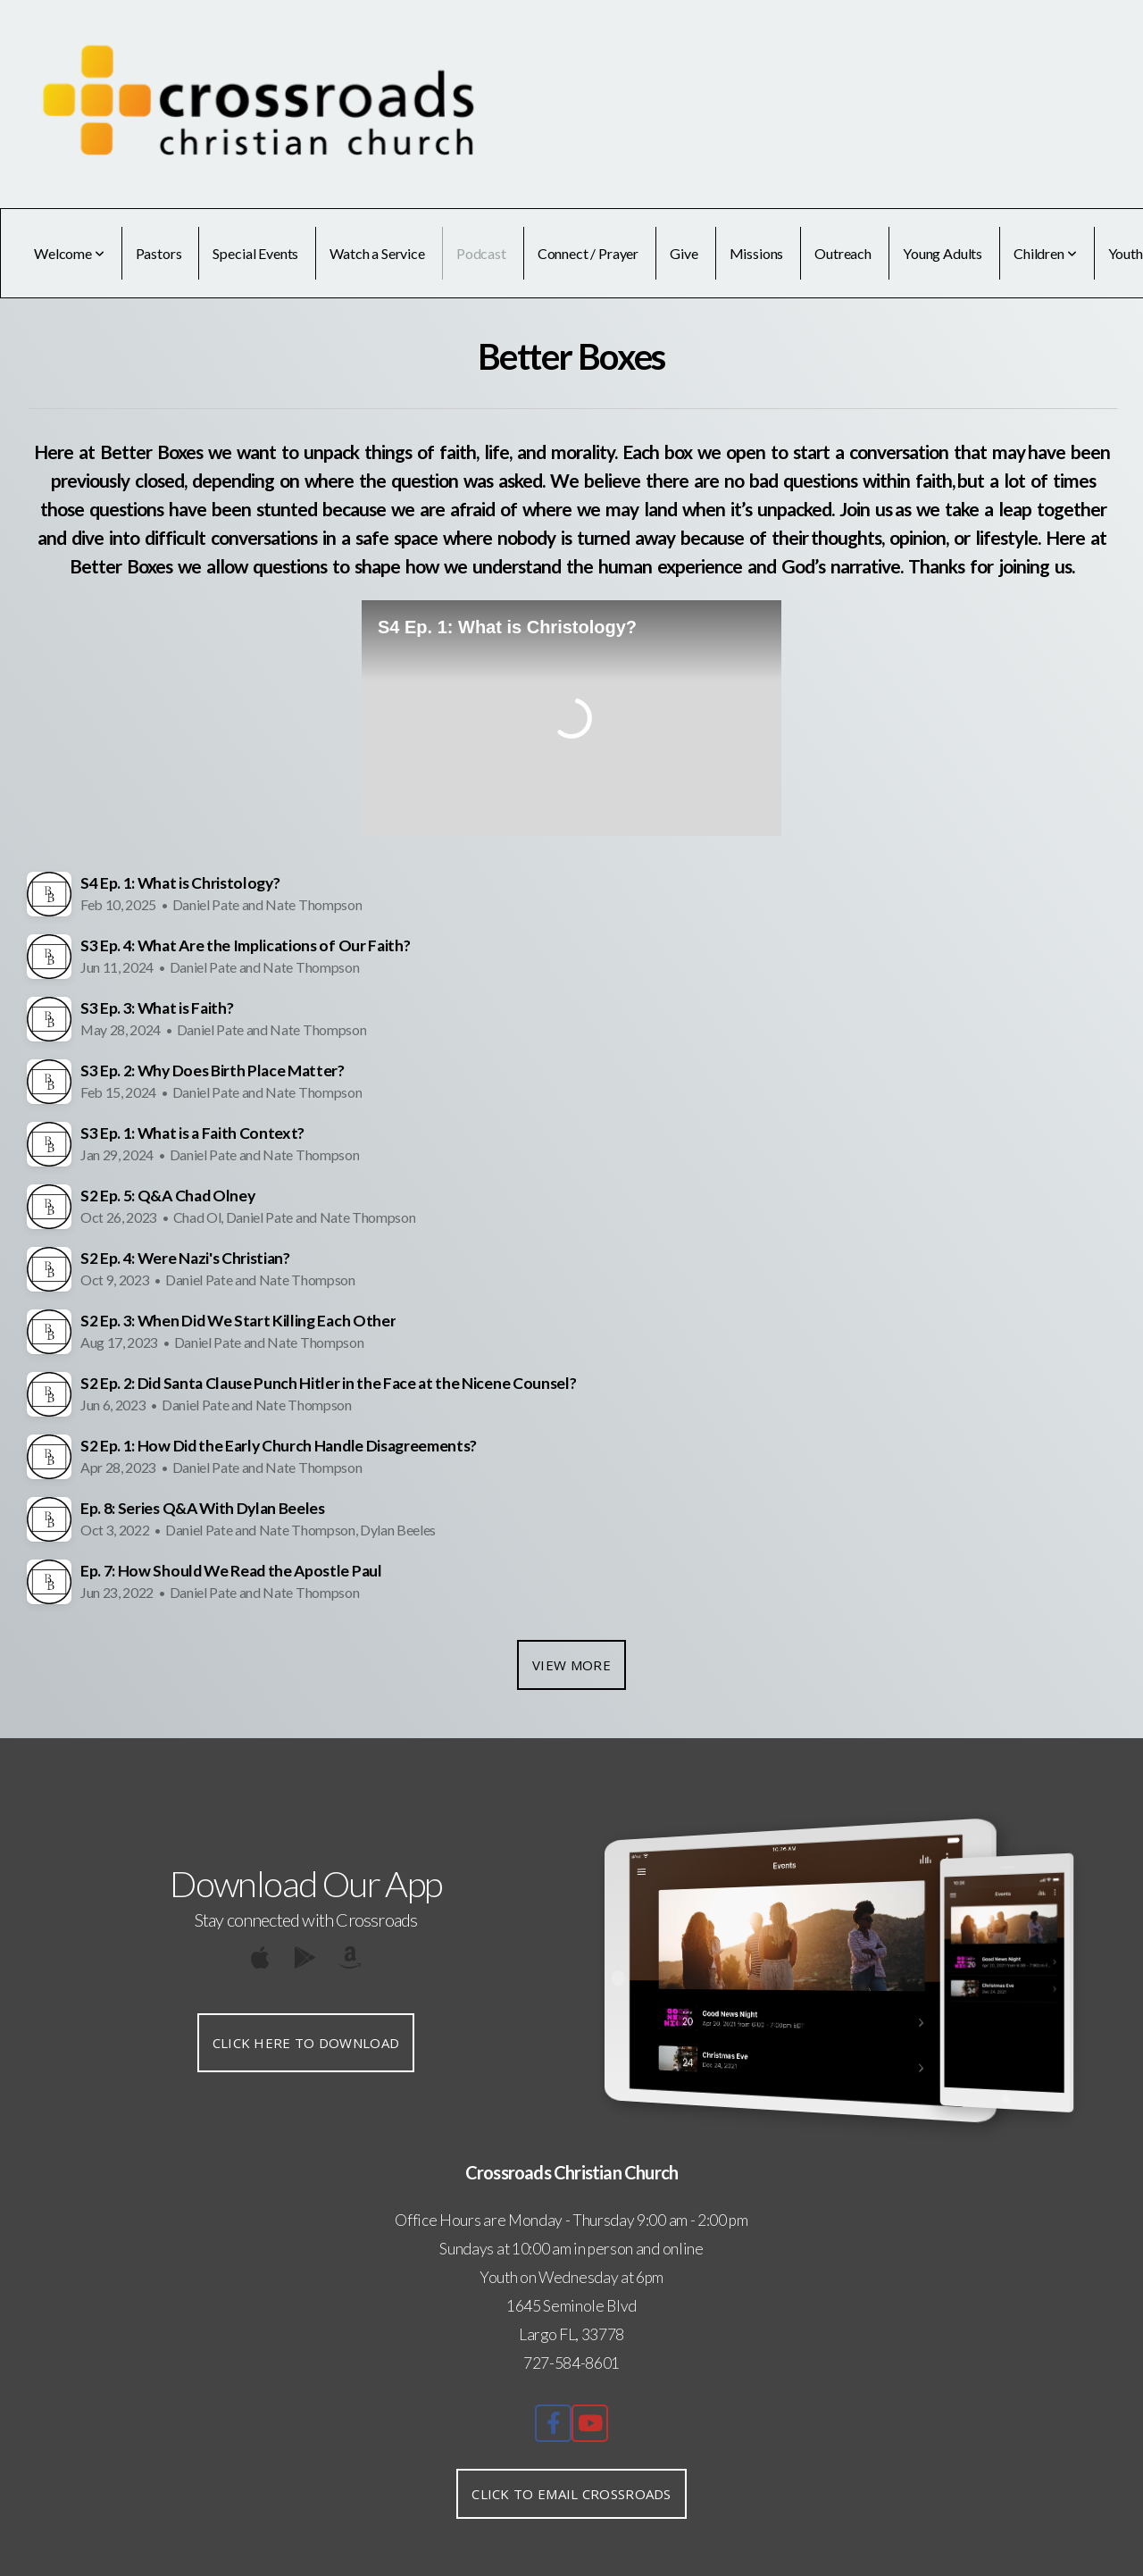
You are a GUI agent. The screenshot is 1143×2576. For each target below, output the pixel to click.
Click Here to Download (306, 2043)
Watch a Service (377, 253)
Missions (757, 253)
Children (1045, 253)
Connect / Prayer (588, 253)
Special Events (255, 253)
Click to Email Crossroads (571, 2494)
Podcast (481, 253)
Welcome (69, 253)
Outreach (843, 253)
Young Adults (942, 253)
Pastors (159, 253)
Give (683, 253)
